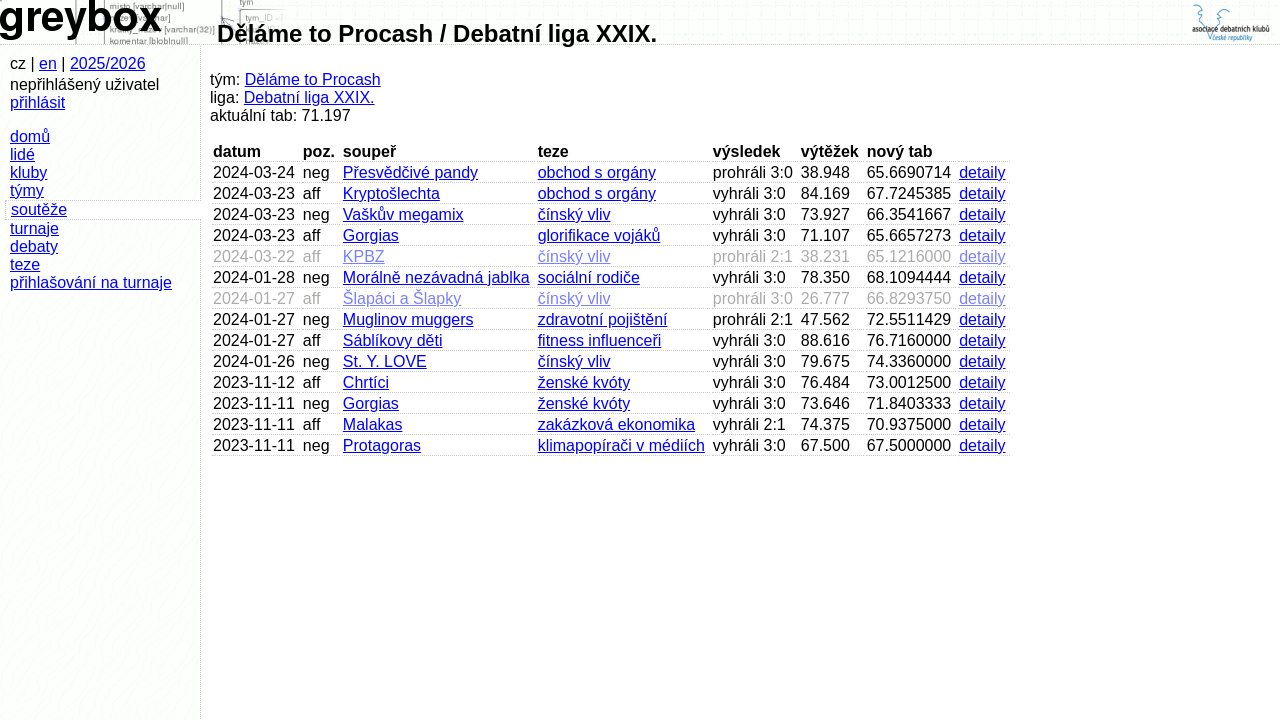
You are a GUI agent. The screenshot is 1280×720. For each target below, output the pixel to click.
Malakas (373, 424)
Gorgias (371, 235)
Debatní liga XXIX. (309, 97)
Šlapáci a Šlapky (402, 298)
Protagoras (382, 445)
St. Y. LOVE (385, 361)
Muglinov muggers (408, 319)
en (48, 63)
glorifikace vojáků (599, 235)
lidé (22, 154)
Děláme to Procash (313, 79)
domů (30, 136)
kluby (28, 172)
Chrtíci (366, 382)
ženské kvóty (584, 382)
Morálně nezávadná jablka (436, 277)
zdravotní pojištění (603, 319)
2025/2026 (108, 63)
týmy (27, 190)
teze (25, 264)
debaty (34, 246)
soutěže (39, 209)
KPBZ (364, 256)
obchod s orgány (597, 172)
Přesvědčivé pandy (410, 172)
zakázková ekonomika (616, 424)
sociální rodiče (589, 277)
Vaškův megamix (403, 214)
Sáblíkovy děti (393, 340)
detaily (982, 172)
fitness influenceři (600, 340)
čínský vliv (574, 214)
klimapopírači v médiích (621, 445)
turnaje (34, 228)
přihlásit (37, 102)
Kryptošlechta (391, 193)
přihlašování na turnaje (91, 282)
